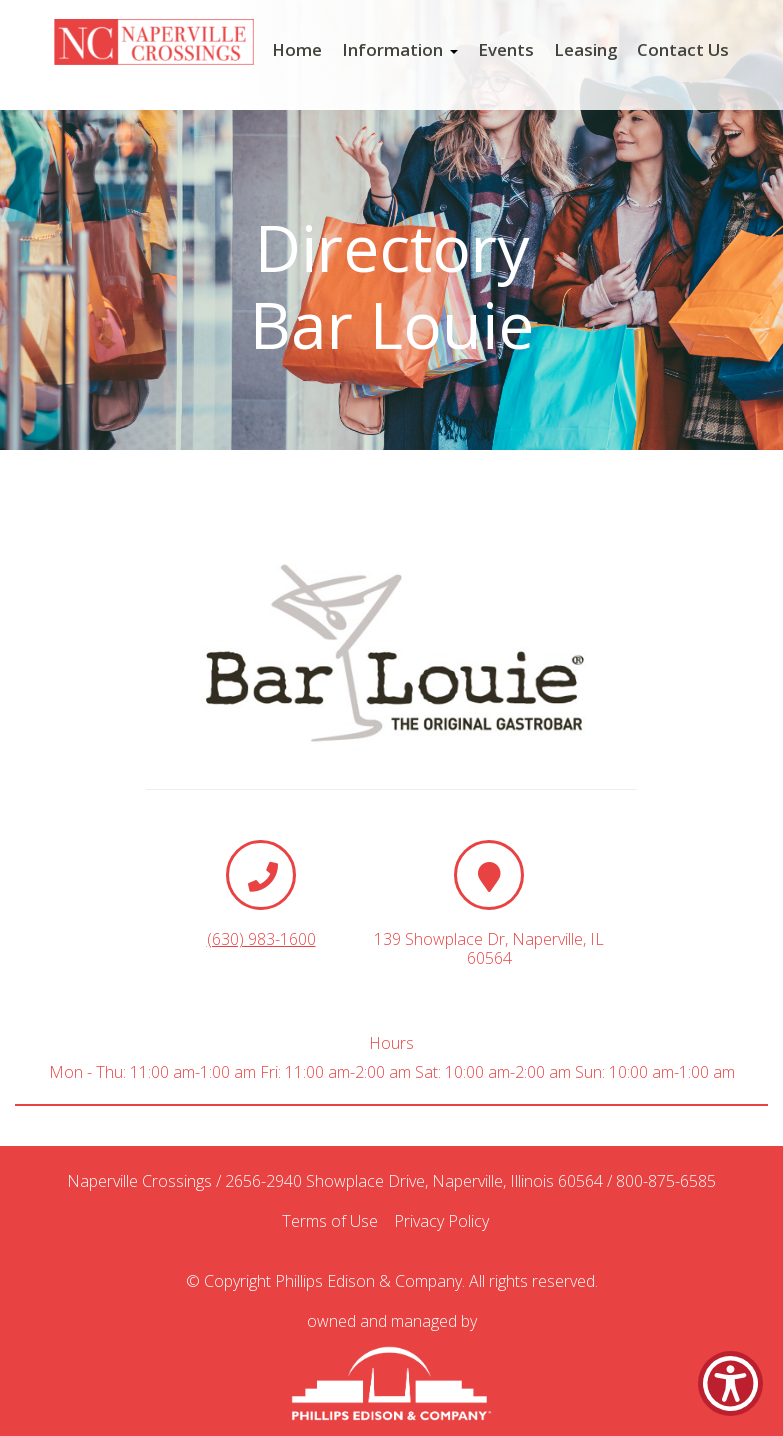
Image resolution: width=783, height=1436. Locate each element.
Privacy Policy (447, 1221)
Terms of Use (336, 1221)
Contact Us (683, 50)
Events (506, 50)
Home (297, 50)
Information (400, 50)
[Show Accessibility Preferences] (730, 1383)
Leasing (585, 50)
